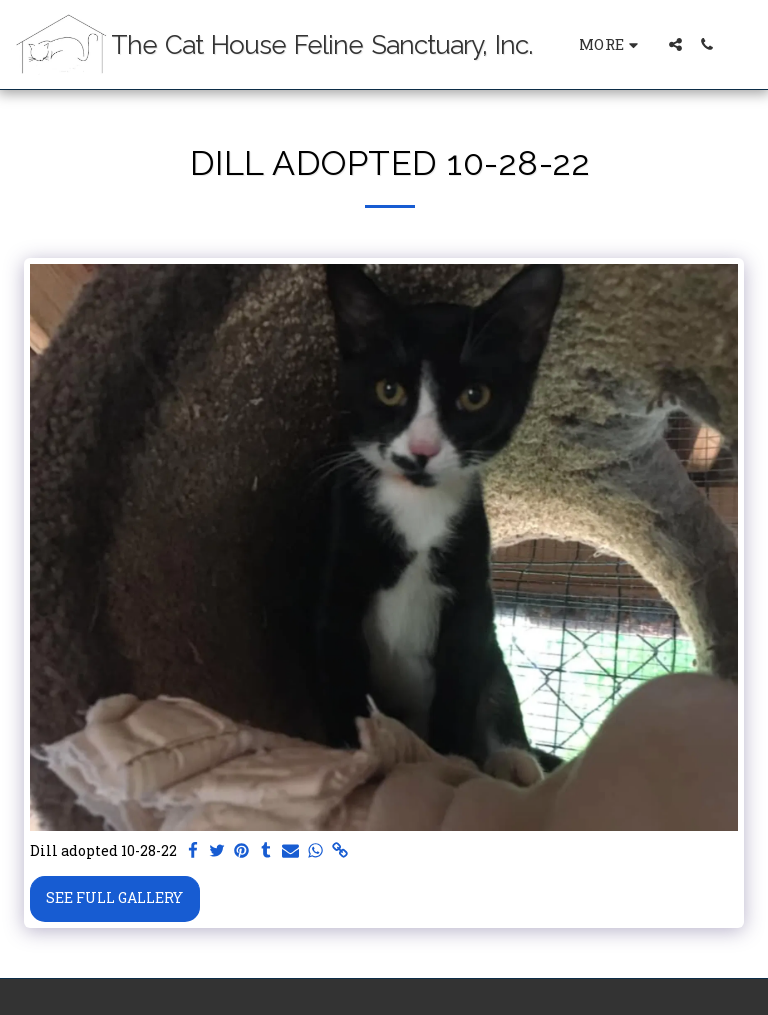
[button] (675, 44)
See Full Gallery (114, 897)
